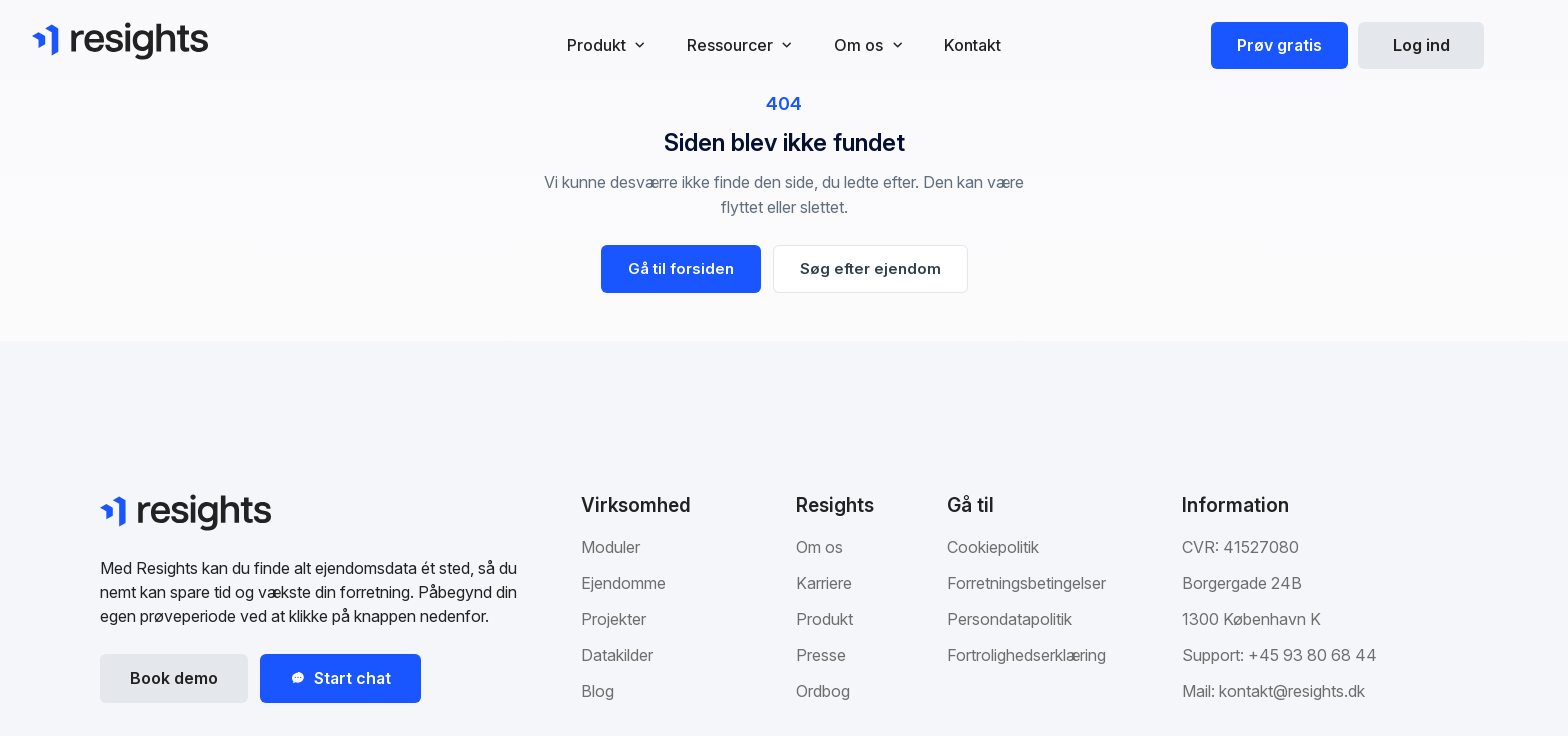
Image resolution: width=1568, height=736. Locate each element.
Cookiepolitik (993, 547)
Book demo (174, 678)
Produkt (824, 619)
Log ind (1421, 45)
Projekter (613, 619)
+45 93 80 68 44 (1312, 655)
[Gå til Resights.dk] (120, 41)
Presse (821, 655)
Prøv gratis (1279, 45)
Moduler (610, 547)
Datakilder (617, 655)
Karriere (824, 583)
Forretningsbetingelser (1026, 583)
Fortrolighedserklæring (1026, 655)
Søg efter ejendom (870, 268)
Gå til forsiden (681, 268)
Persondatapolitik (1009, 619)
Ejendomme (623, 583)
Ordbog (823, 691)
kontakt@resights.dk (1292, 691)
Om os (819, 547)
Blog (597, 691)
